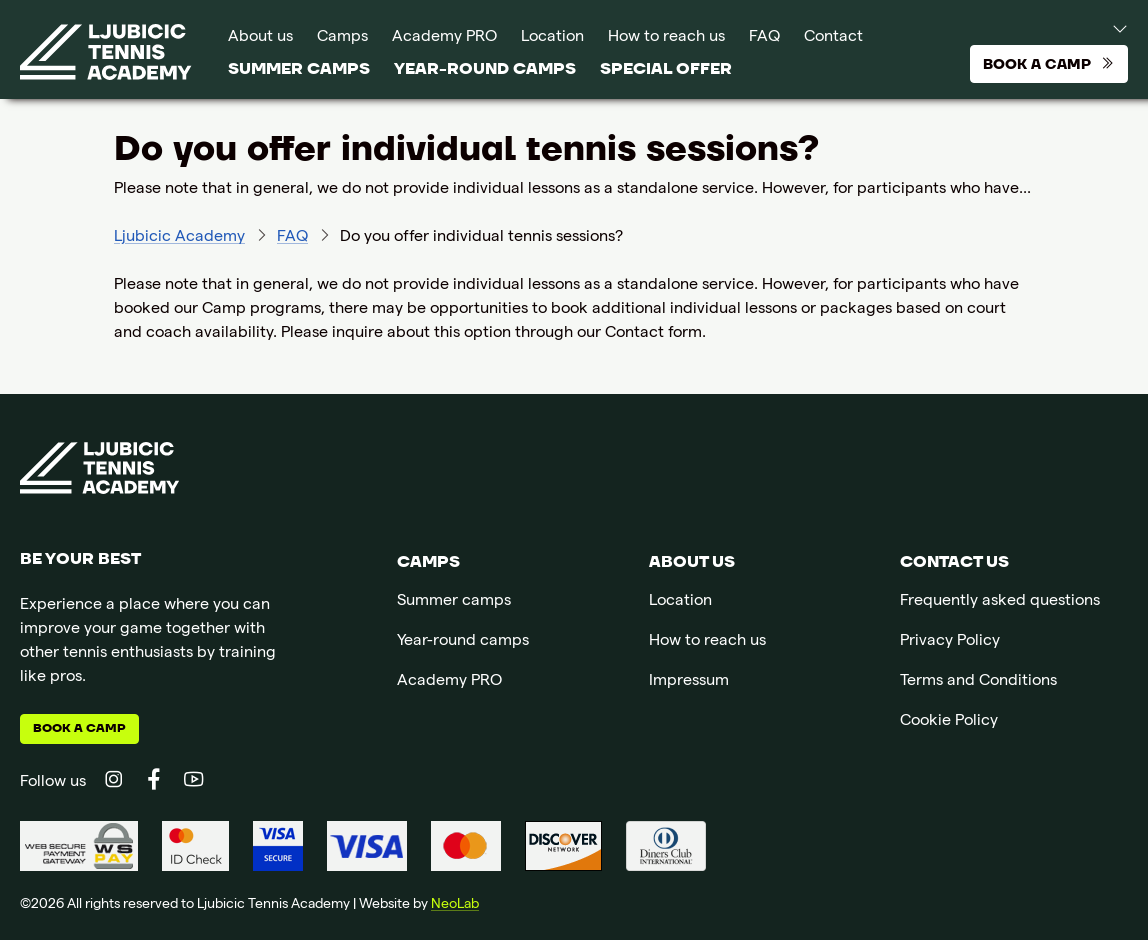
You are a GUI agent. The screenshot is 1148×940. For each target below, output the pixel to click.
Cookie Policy (949, 722)
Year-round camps (485, 69)
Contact (833, 38)
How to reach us (666, 38)
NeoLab (455, 905)
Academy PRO (444, 38)
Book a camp (79, 728)
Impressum (689, 682)
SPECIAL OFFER (666, 69)
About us (260, 38)
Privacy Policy (950, 642)
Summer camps (299, 69)
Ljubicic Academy (179, 238)
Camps (342, 38)
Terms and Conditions (978, 682)
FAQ (764, 38)
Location (552, 38)
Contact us (954, 562)
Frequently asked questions (1000, 602)
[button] (1101, 28)
